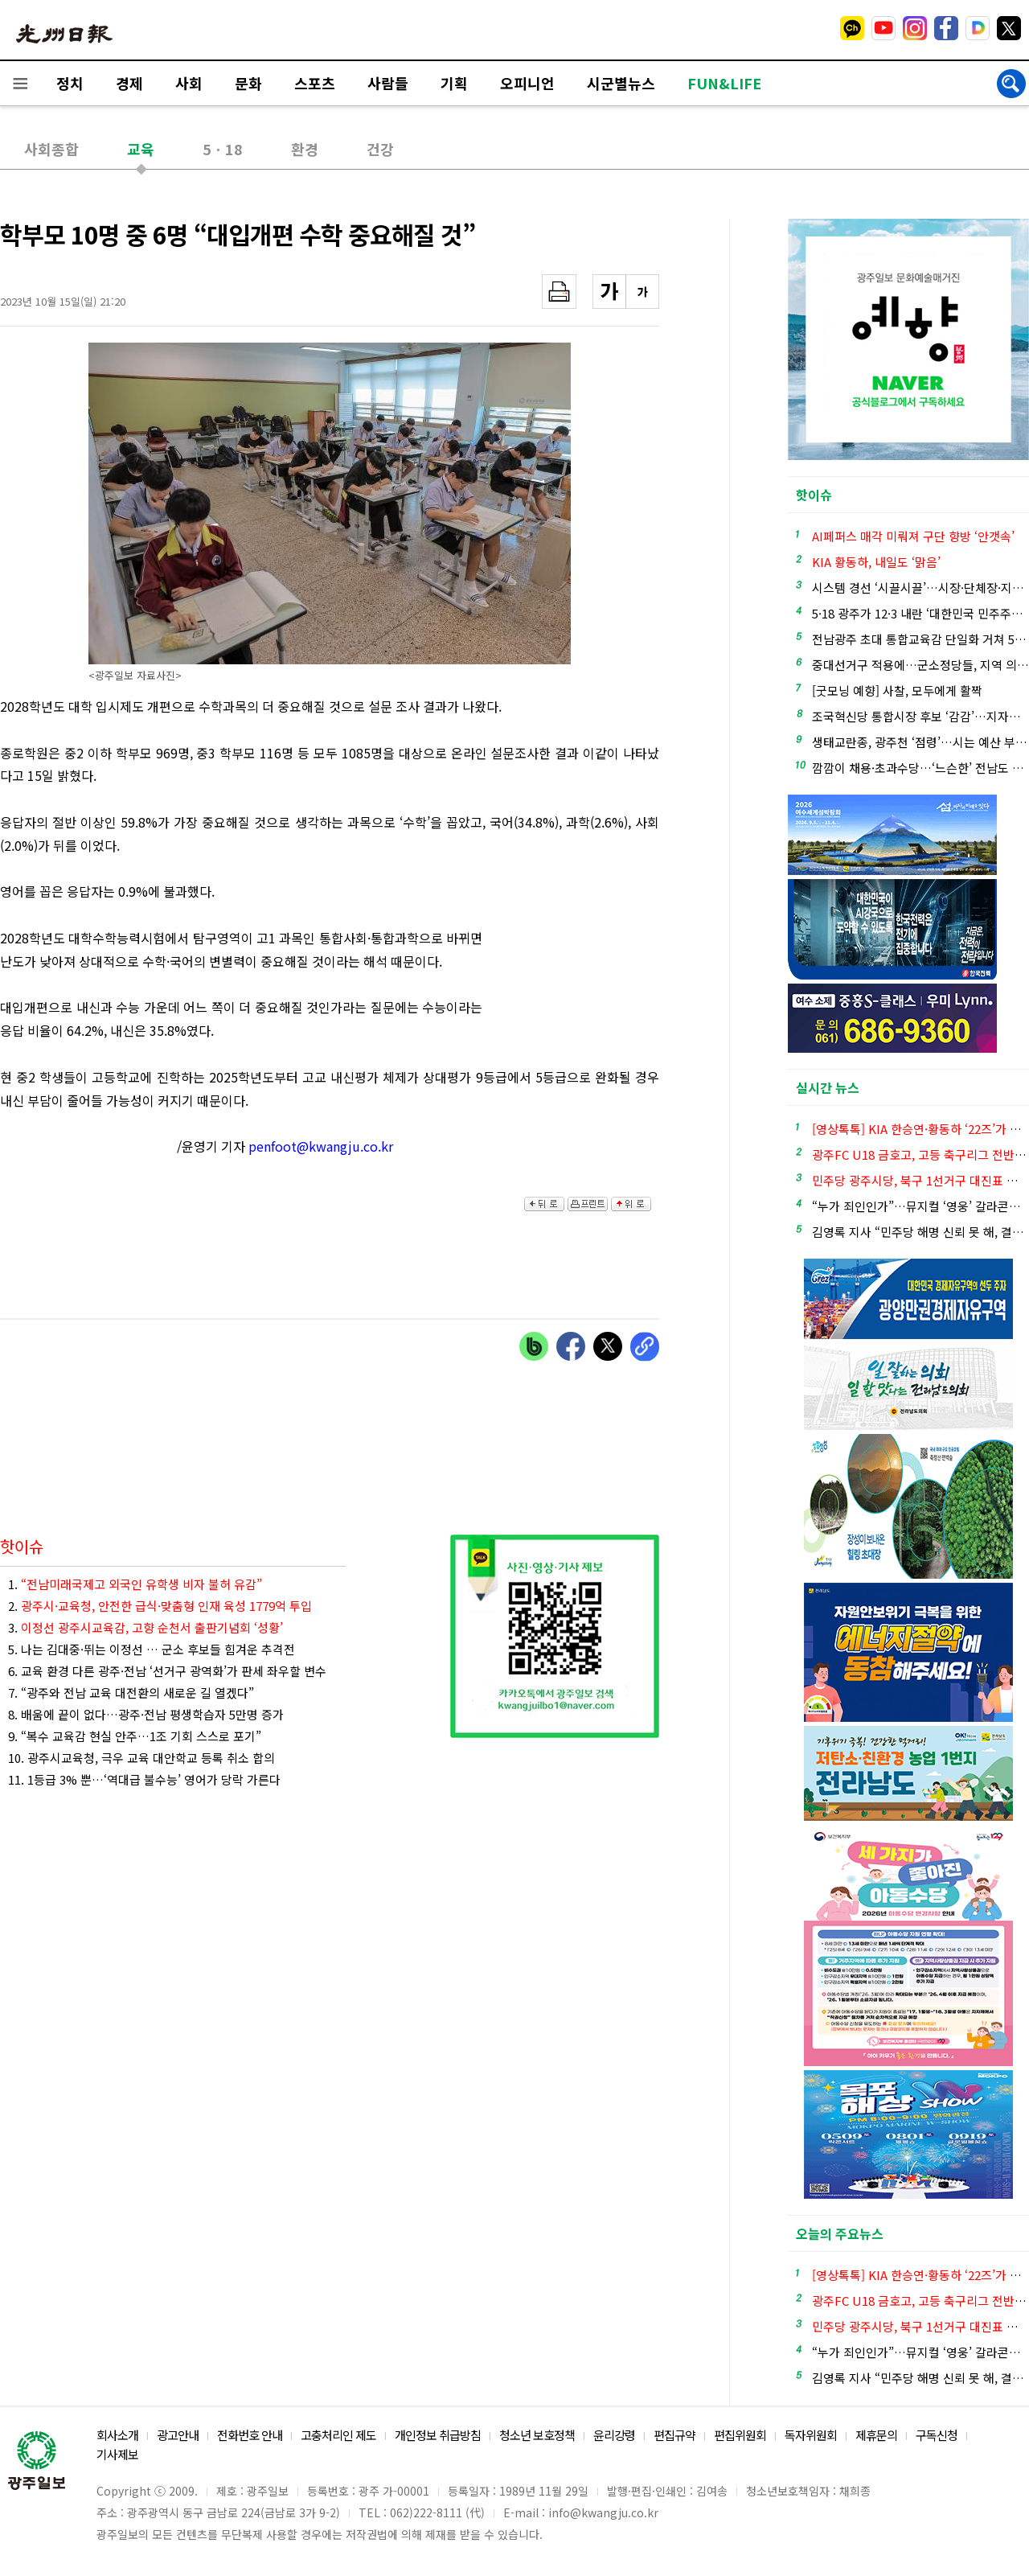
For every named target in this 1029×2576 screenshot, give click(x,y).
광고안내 (178, 2434)
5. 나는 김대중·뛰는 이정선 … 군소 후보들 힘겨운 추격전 (151, 1649)
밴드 (895, 28)
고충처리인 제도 (338, 2434)
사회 (189, 82)
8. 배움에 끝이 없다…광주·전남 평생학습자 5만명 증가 (146, 1714)
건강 (380, 148)
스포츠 (314, 82)
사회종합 (51, 148)
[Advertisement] (578, 968)
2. (160, 1605)
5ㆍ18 (223, 148)
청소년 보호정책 (537, 2434)
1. (135, 1584)
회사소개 (117, 2434)
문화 (248, 82)
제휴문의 (876, 2434)
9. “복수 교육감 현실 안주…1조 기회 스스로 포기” (134, 1736)
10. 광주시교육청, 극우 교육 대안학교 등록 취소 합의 (141, 1757)
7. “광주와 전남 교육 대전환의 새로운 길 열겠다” (131, 1692)
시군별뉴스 (621, 82)
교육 (140, 148)
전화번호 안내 (249, 2434)
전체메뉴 (20, 83)
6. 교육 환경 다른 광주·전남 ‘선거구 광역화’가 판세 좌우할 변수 (167, 1670)
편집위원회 (740, 2434)
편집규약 (674, 2434)
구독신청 (936, 2434)
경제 (129, 82)
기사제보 (117, 2454)
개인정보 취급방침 (438, 2434)
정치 (70, 82)
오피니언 (527, 82)
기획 (454, 82)
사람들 (387, 82)
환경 (304, 148)
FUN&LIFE (724, 82)
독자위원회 (811, 2434)
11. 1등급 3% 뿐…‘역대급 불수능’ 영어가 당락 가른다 (144, 1779)
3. (145, 1627)
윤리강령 (614, 2434)
